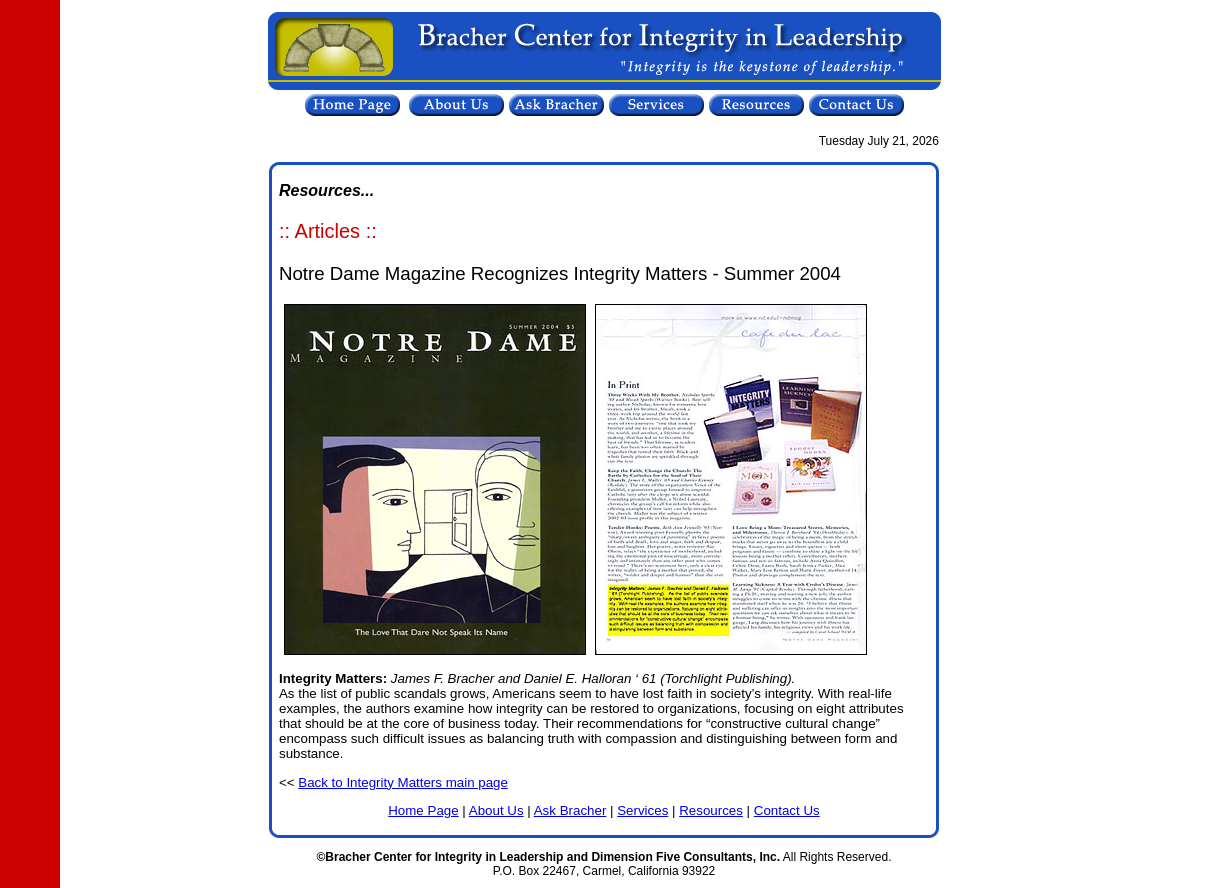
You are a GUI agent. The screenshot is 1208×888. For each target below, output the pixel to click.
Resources (711, 810)
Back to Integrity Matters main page (403, 782)
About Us (496, 810)
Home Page (423, 810)
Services (642, 810)
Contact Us (787, 810)
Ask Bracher (570, 810)
